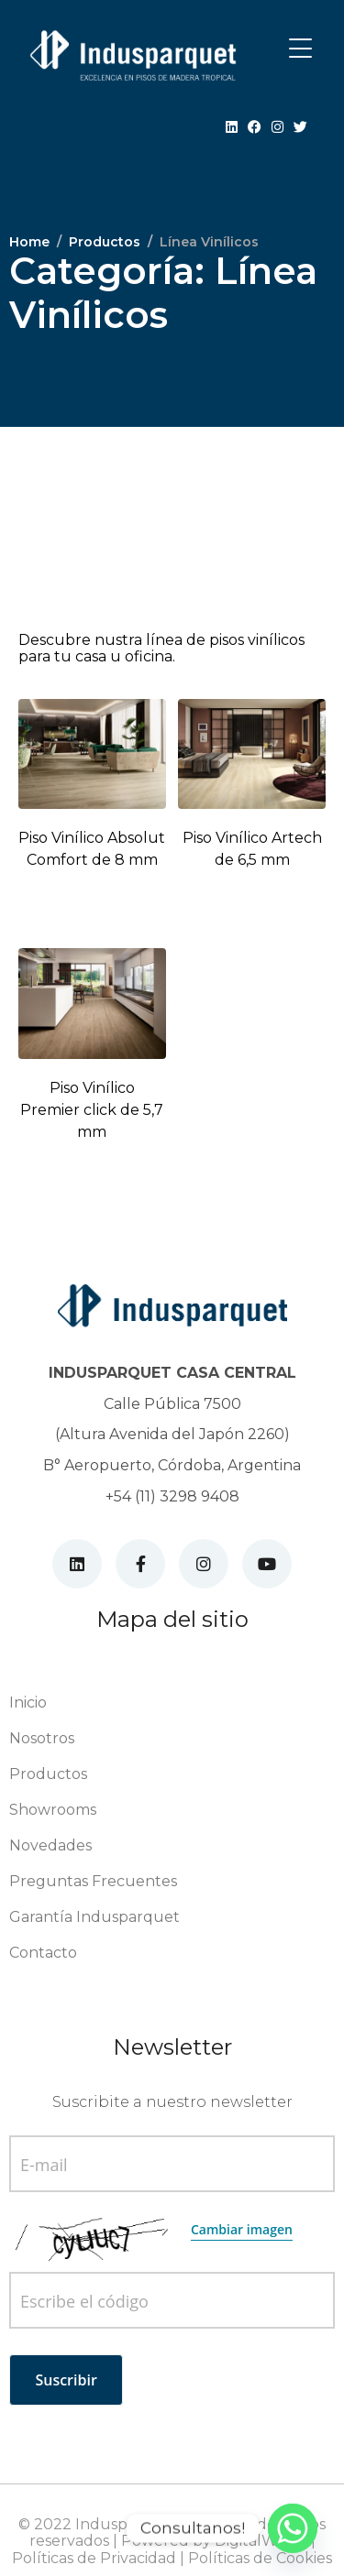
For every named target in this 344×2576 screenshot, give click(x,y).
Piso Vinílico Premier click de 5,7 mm (91, 1110)
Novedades (50, 1845)
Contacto (43, 1952)
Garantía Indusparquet (94, 1917)
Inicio (28, 1702)
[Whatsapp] (292, 2528)
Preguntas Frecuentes (93, 1881)
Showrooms (52, 1809)
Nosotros (41, 1738)
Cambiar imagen (242, 2229)
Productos (48, 1774)
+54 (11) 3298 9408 (172, 1496)
